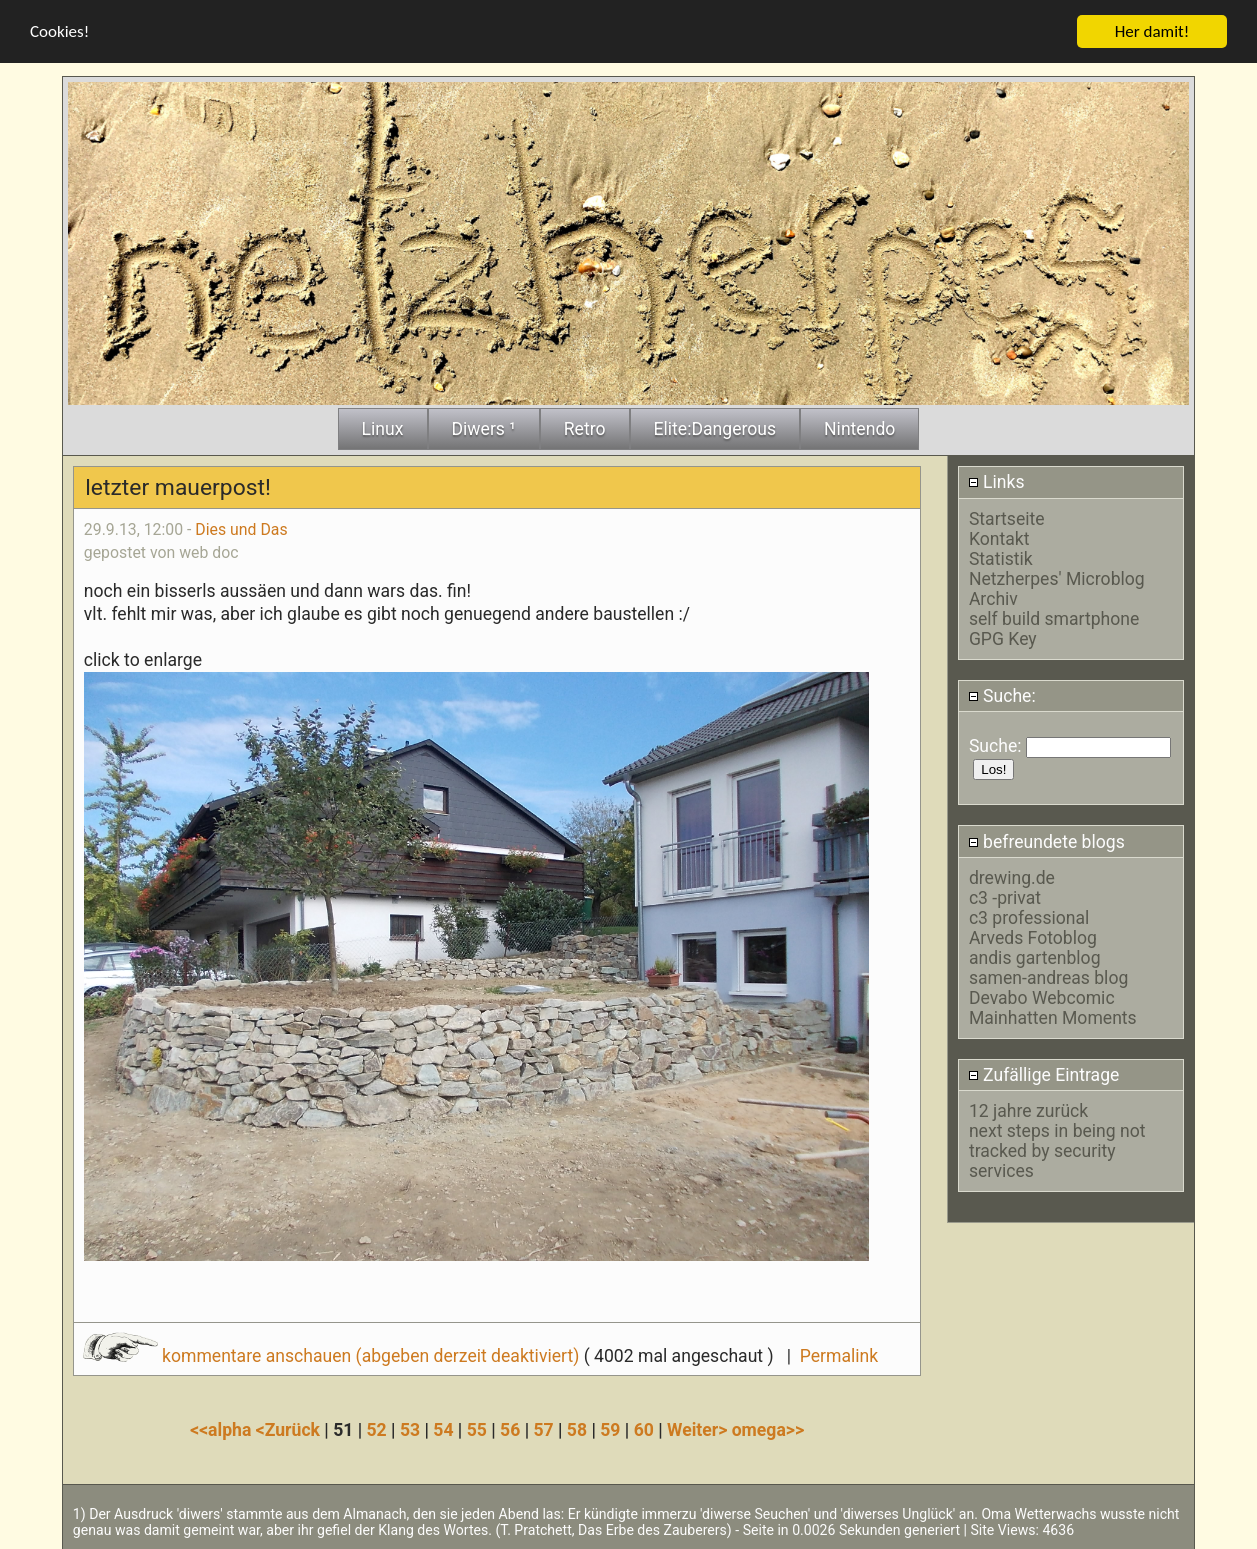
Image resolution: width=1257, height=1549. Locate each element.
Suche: (1002, 695)
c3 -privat (1005, 897)
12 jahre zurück (1028, 1110)
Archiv (993, 598)
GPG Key (1003, 638)
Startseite (1007, 518)
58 (577, 1429)
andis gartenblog (1035, 957)
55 (477, 1429)
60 (644, 1429)
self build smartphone (1054, 618)
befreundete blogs (1046, 841)
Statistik (1001, 558)
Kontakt (999, 538)
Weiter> (699, 1429)
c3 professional (1029, 917)
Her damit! (1152, 30)
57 (543, 1429)
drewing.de (1012, 877)
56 (510, 1429)
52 (377, 1429)
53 (410, 1429)
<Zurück (290, 1429)
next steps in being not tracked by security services (1057, 1150)
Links (996, 481)
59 (610, 1429)
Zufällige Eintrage (1044, 1074)
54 (443, 1429)
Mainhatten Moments (1053, 1017)
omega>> (768, 1429)
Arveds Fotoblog (1033, 937)
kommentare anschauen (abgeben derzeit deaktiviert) (333, 1355)
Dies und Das (241, 528)
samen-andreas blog (1048, 977)
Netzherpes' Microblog (1057, 578)
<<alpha (223, 1429)
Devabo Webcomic (1042, 997)
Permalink (839, 1355)
